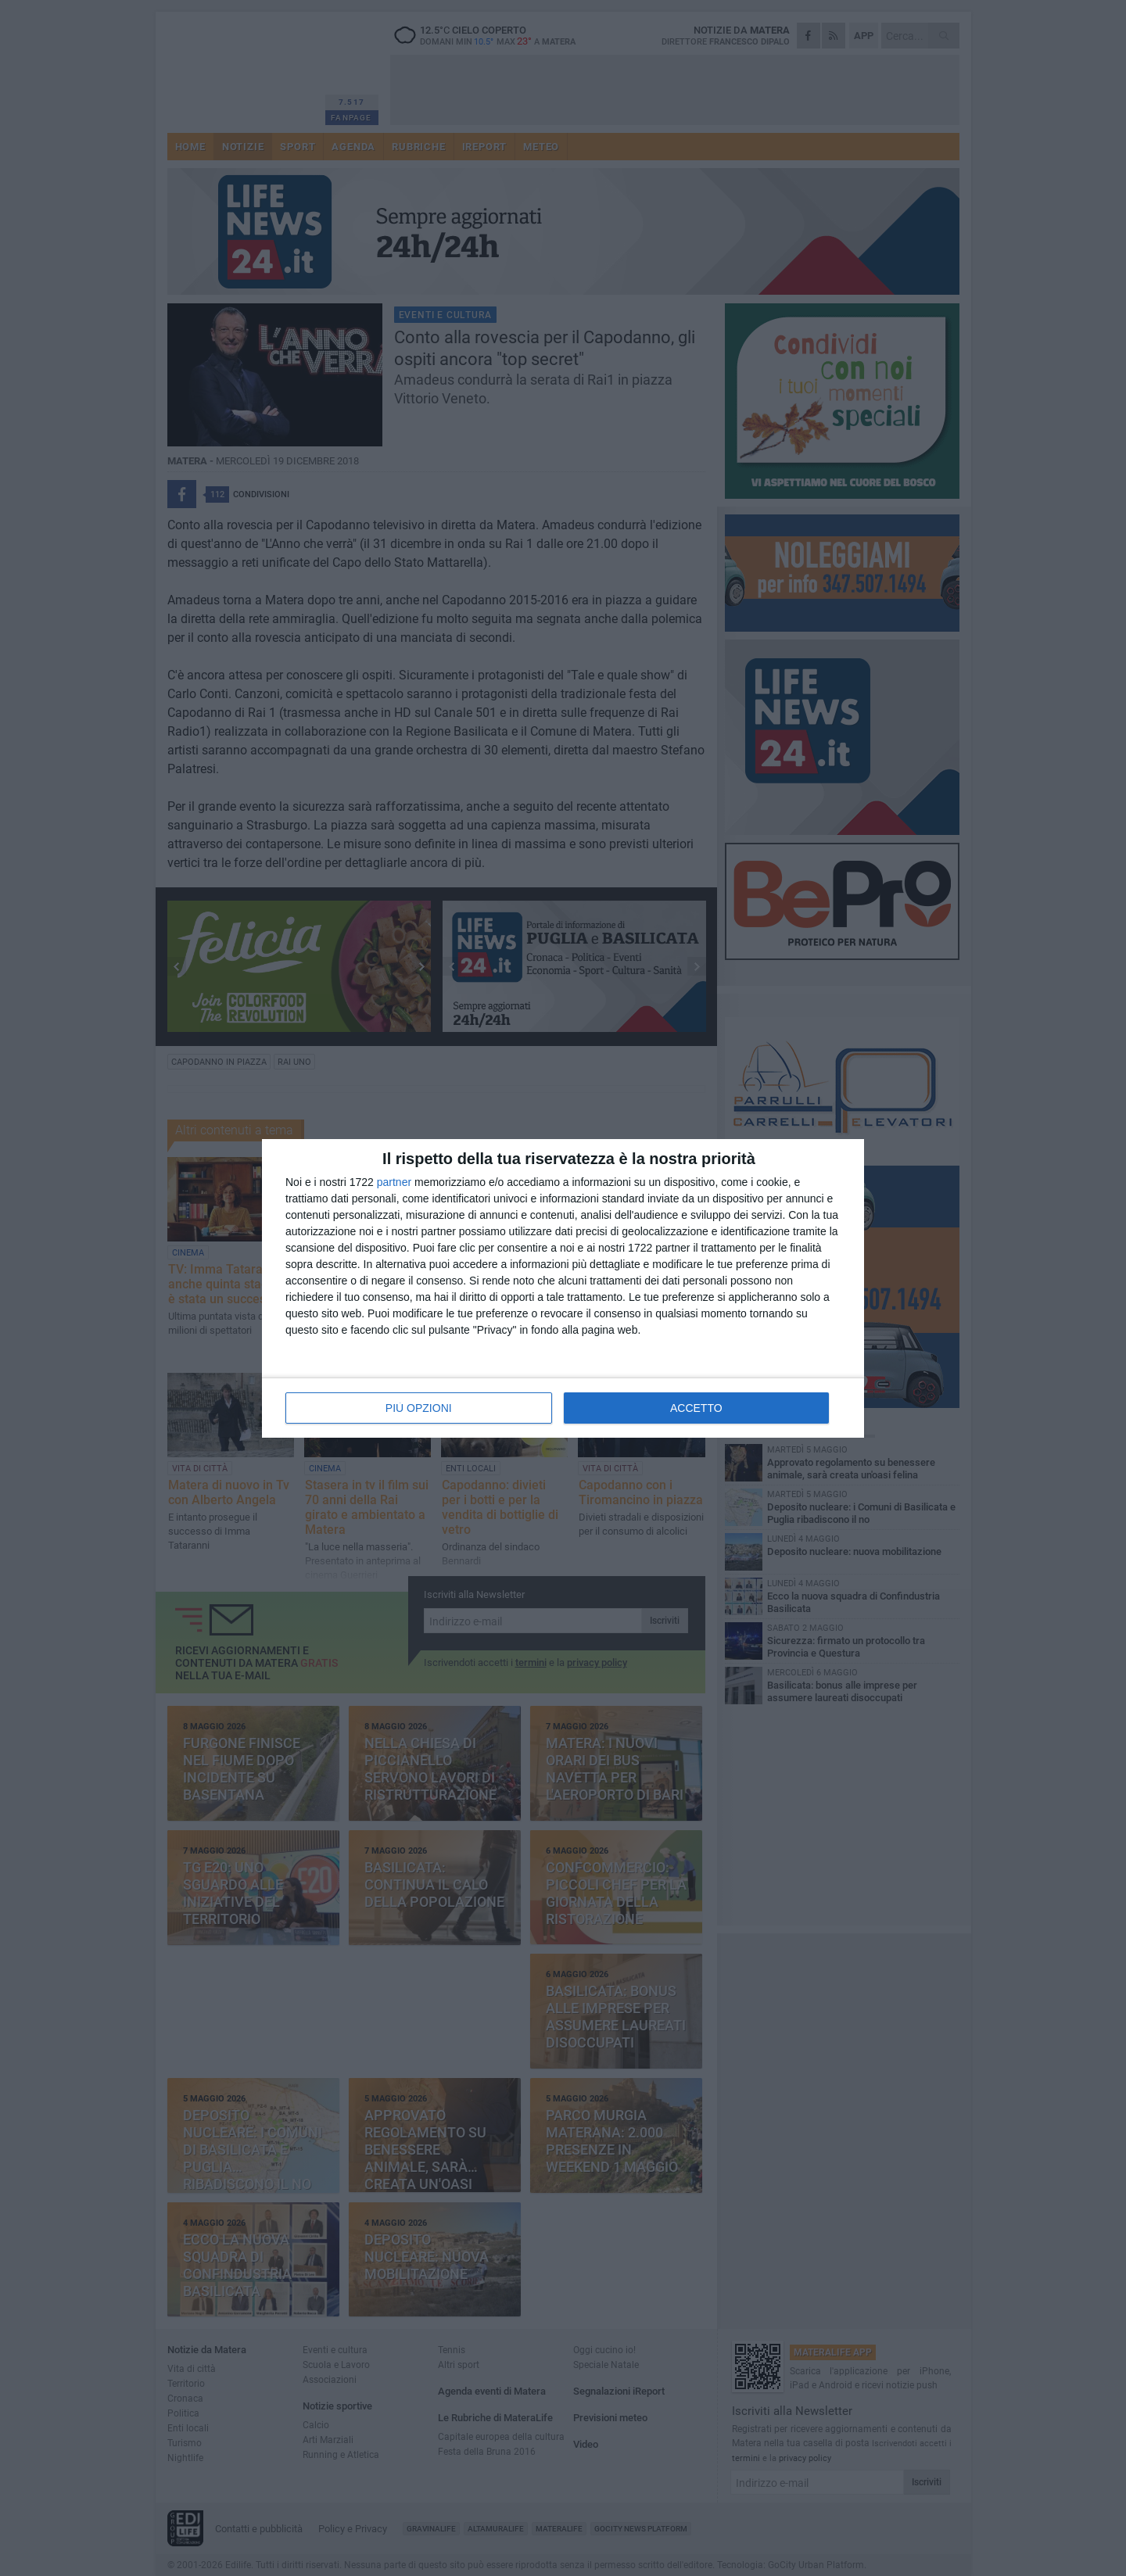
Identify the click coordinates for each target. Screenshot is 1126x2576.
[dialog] (563, 1288)
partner (394, 1182)
